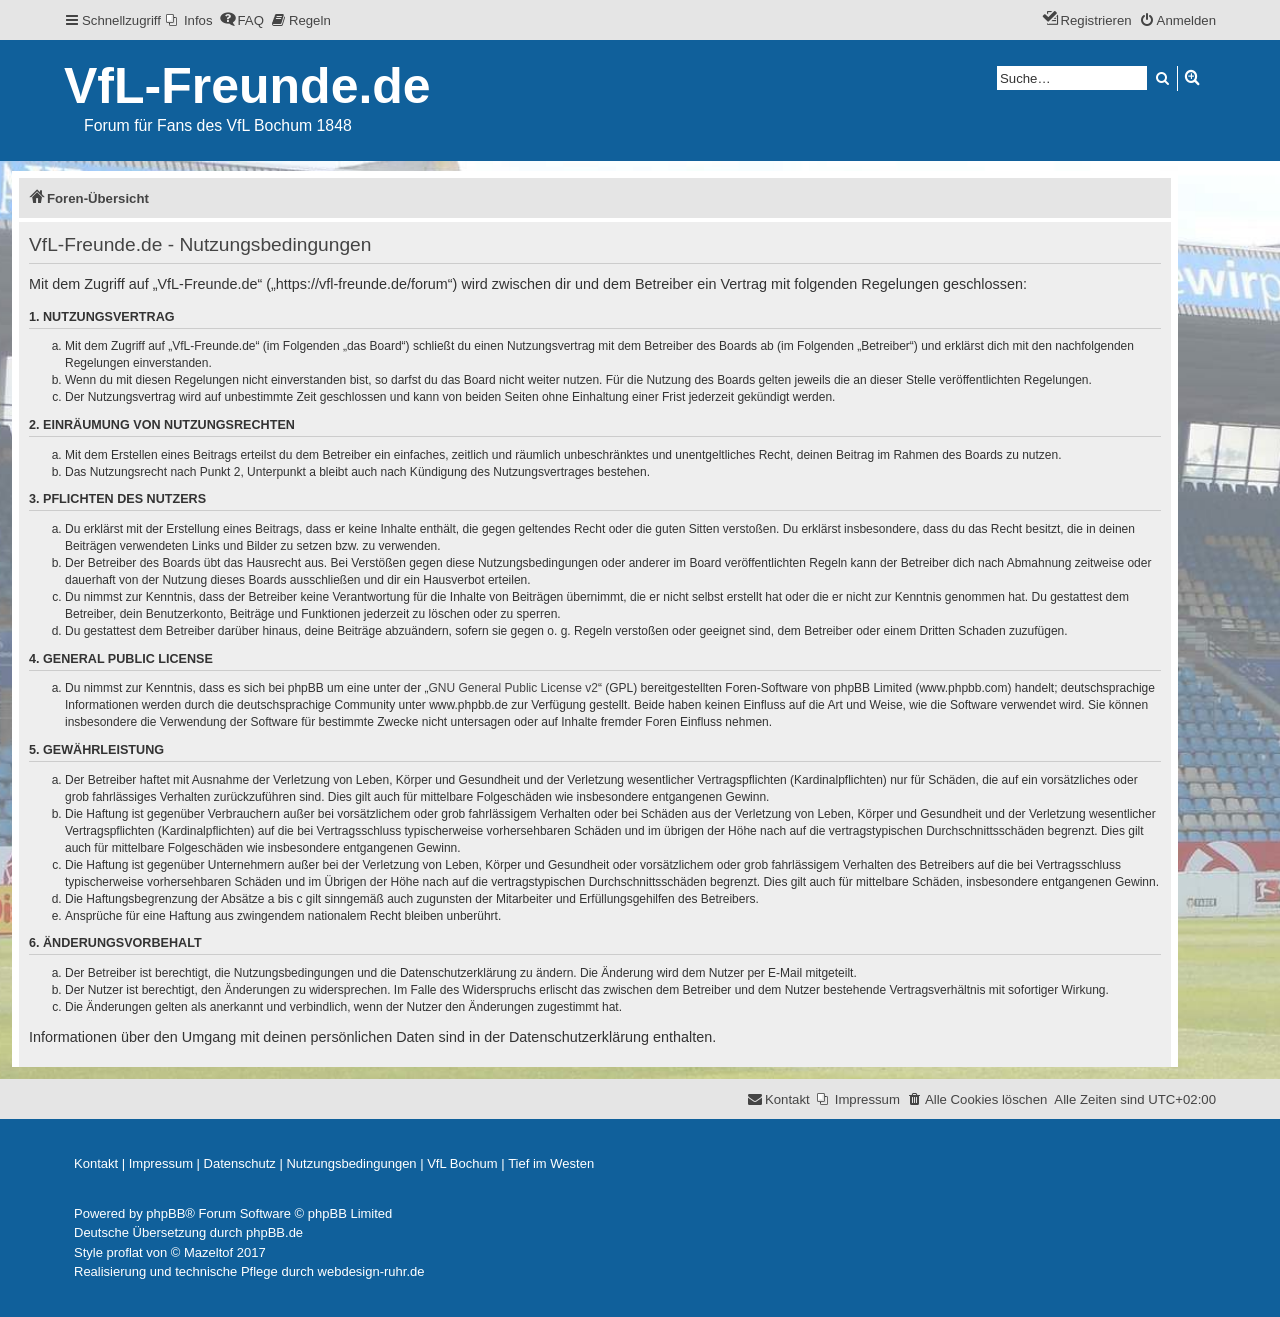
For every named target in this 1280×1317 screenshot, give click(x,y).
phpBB (165, 1213)
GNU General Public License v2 (513, 688)
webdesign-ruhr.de (371, 1271)
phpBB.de (274, 1232)
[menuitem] (189, 20)
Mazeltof (208, 1252)
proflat (125, 1252)
